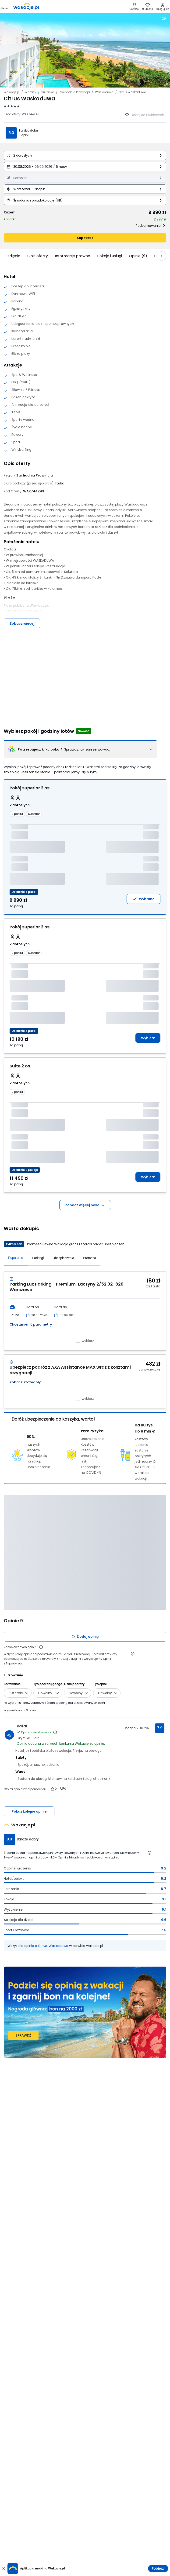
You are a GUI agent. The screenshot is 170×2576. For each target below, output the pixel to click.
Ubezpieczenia (63, 1258)
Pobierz (158, 2568)
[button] (85, 155)
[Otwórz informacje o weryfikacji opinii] (133, 1654)
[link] (26, 6)
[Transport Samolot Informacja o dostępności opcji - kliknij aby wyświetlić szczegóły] (85, 178)
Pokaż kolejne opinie (29, 1811)
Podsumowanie (151, 225)
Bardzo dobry (29, 130)
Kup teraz (85, 237)
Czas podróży (74, 1684)
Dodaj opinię (85, 1636)
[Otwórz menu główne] (4, 6)
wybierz (88, 1340)
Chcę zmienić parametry (31, 1324)
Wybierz (148, 1038)
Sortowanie (12, 1684)
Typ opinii (100, 1684)
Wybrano (143, 899)
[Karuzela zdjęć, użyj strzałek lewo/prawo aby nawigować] (85, 50)
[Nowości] (134, 6)
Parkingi (38, 1258)
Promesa (89, 1258)
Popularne (15, 1258)
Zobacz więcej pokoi (85, 1205)
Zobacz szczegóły (25, 1382)
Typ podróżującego (47, 1684)
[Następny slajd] (161, 256)
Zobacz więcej (22, 623)
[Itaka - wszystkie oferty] (59, 483)
